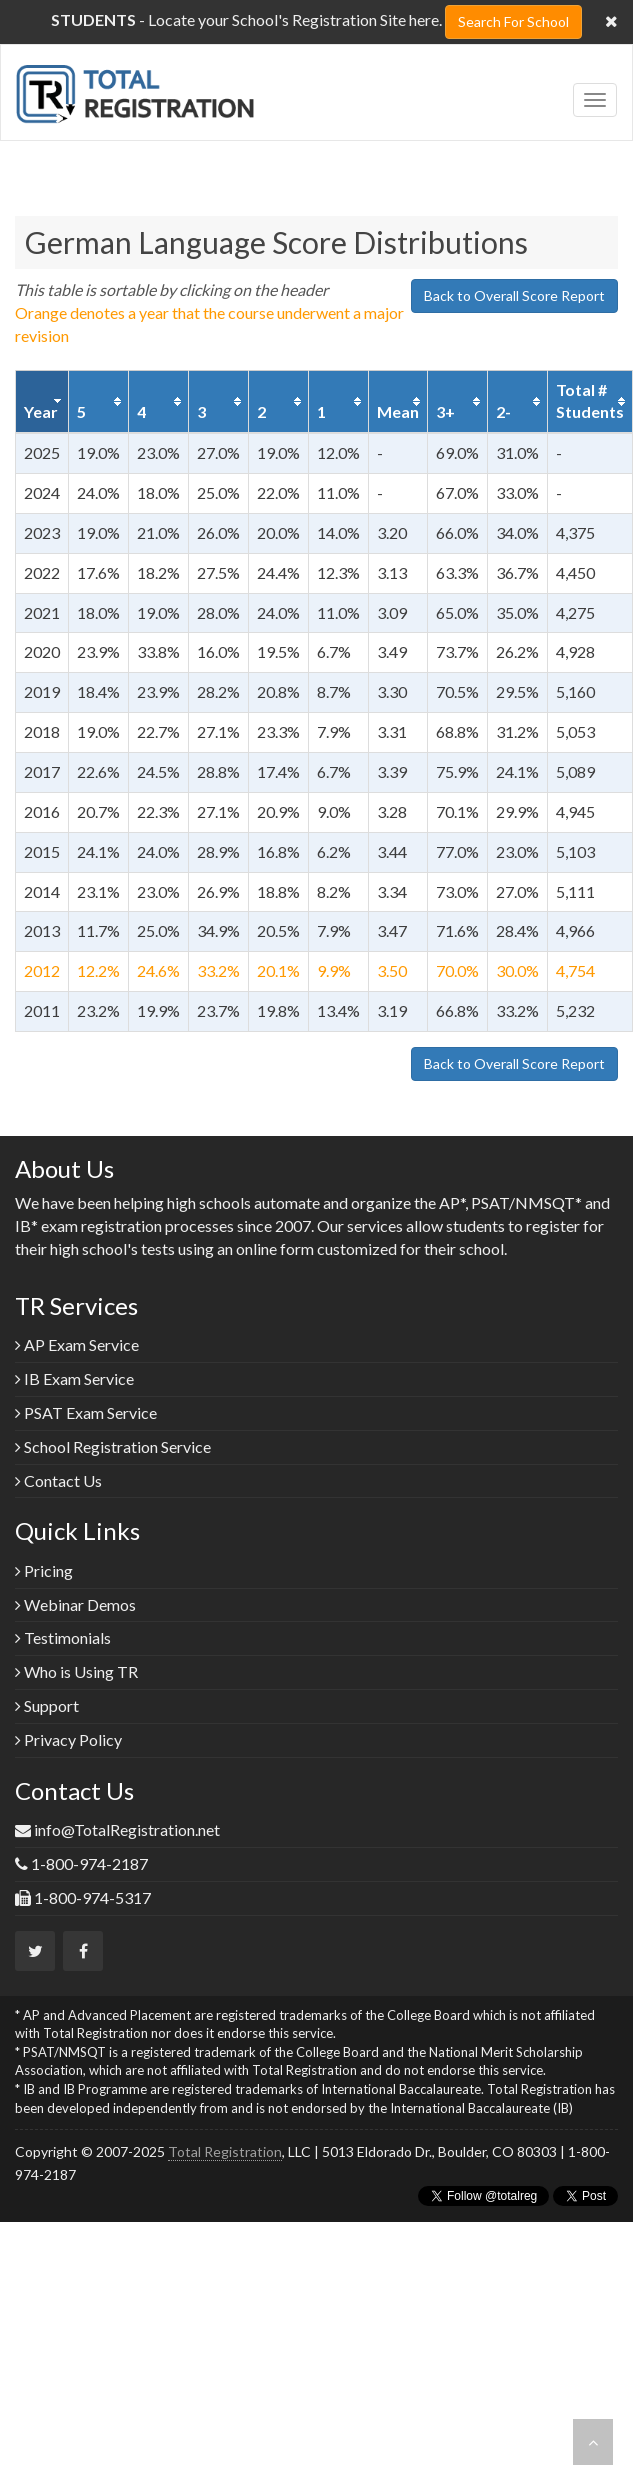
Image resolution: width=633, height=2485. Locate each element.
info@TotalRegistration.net (127, 1829)
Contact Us (58, 1480)
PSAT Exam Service (86, 1412)
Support (47, 1705)
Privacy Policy (68, 1739)
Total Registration (225, 2151)
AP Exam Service (77, 1344)
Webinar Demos (75, 1604)
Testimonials (63, 1637)
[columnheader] (42, 401)
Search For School (513, 21)
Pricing (44, 1570)
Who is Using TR (76, 1671)
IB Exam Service (74, 1378)
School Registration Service (113, 1446)
